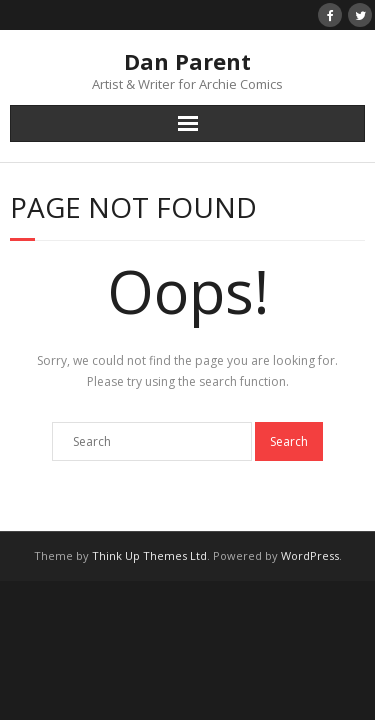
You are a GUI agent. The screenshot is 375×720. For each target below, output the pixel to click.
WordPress (310, 555)
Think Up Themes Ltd (149, 555)
